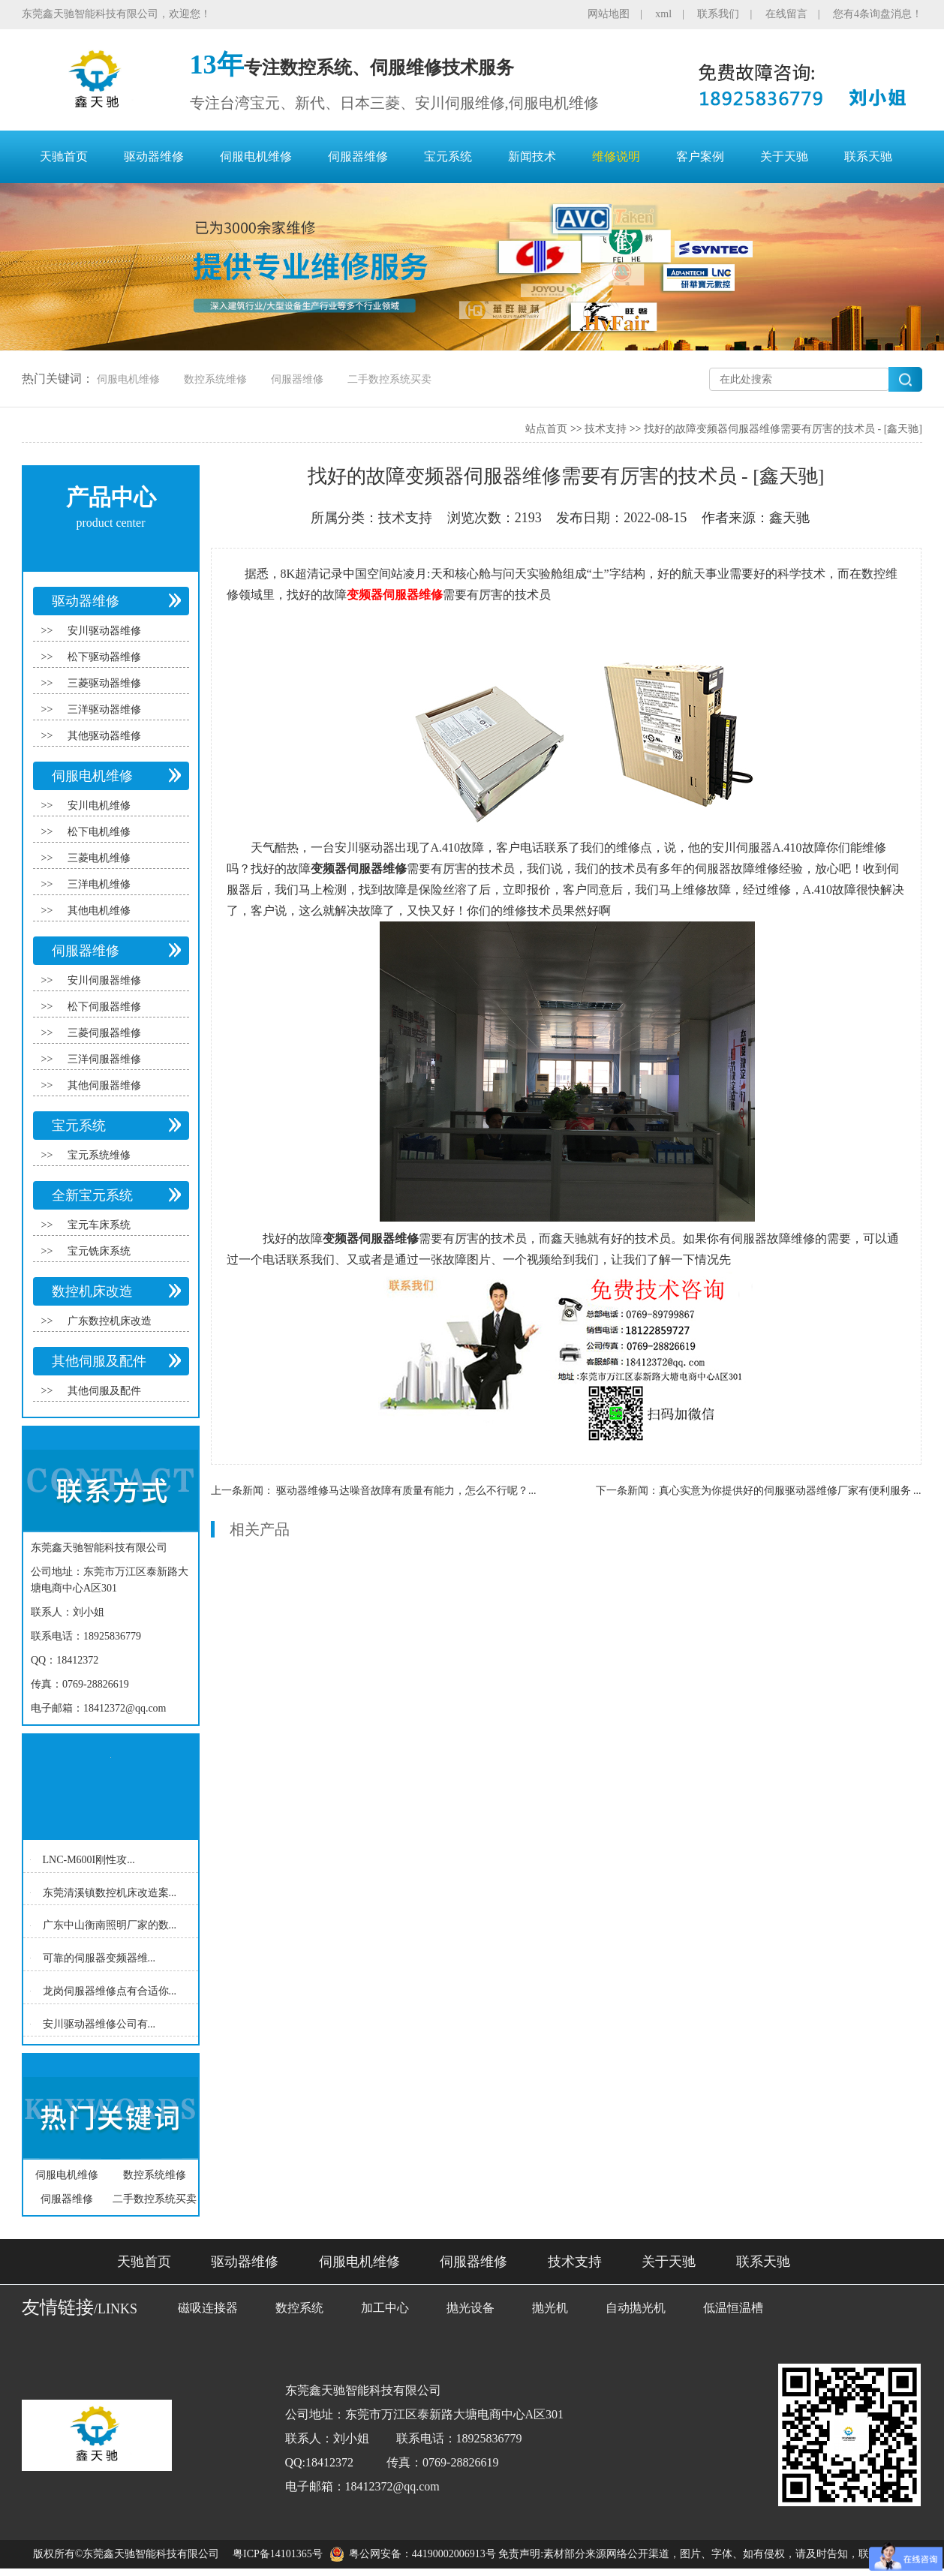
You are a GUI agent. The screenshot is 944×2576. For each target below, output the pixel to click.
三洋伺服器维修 (104, 1059)
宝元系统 (448, 156)
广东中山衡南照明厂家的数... (110, 1925)
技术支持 (606, 428)
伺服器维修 (358, 156)
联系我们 (718, 14)
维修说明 (616, 156)
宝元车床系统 (99, 1225)
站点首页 (546, 428)
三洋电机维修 (99, 884)
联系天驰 (868, 156)
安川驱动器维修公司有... (99, 2023)
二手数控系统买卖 (389, 379)
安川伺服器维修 (104, 980)
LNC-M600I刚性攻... (89, 1859)
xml (663, 14)
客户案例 (700, 156)
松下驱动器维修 (104, 657)
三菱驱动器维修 (104, 683)
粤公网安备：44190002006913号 (422, 2553)
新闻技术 (532, 156)
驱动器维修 (154, 156)
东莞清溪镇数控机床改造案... (110, 1892)
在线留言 (786, 14)
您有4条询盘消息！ (877, 14)
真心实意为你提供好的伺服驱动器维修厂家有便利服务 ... (790, 1490)
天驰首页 (64, 156)
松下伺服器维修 (104, 1006)
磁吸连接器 (208, 2307)
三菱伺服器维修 (104, 1033)
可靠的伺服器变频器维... (99, 1958)
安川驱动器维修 (104, 630)
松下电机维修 (99, 831)
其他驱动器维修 (104, 735)
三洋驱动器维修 (104, 709)
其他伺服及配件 (99, 1361)
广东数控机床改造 (110, 1321)
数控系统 (299, 2307)
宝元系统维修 (99, 1155)
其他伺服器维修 (104, 1085)
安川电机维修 (99, 805)
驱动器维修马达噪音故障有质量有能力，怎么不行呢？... (406, 1490)
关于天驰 (784, 156)
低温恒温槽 (733, 2307)
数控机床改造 (92, 1291)
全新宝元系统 (92, 1195)
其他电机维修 (99, 910)
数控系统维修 (215, 379)
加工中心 (385, 2307)
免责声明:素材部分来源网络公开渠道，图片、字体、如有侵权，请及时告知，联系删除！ (704, 2553)
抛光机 (550, 2307)
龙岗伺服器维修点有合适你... (110, 1991)
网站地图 (609, 14)
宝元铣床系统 (99, 1251)
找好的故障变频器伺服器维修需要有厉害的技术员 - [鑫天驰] (783, 428)
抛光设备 (470, 2307)
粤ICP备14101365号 (278, 2553)
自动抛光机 (636, 2307)
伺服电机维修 (256, 156)
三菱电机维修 (99, 858)
